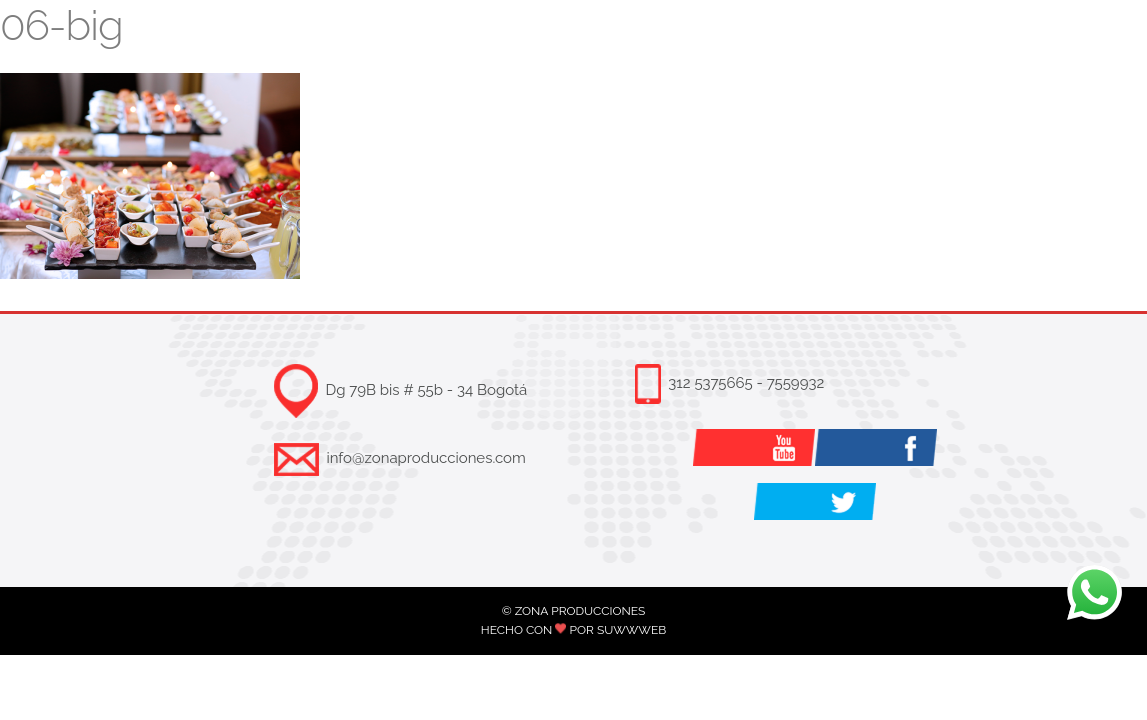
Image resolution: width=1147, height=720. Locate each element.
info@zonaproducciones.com (425, 458)
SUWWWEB (631, 630)
